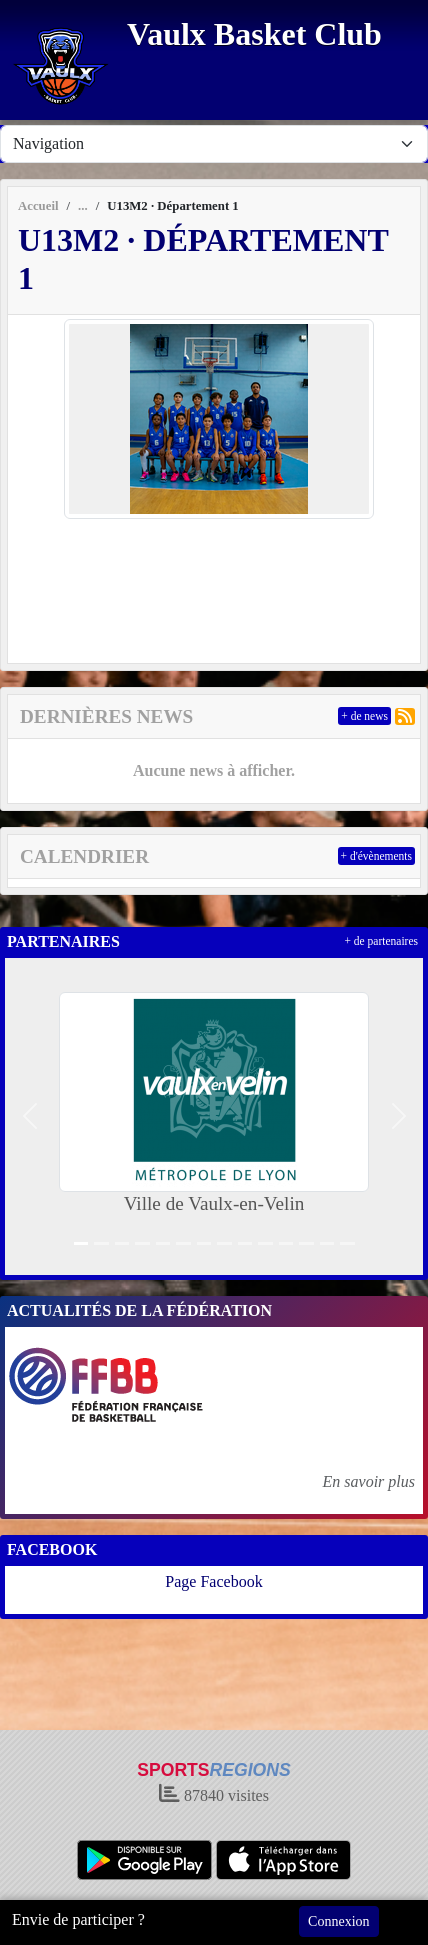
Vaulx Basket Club (254, 34)
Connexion (338, 1921)
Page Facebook (213, 1581)
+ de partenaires (381, 941)
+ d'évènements (376, 856)
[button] (29, 1116)
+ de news (364, 716)
